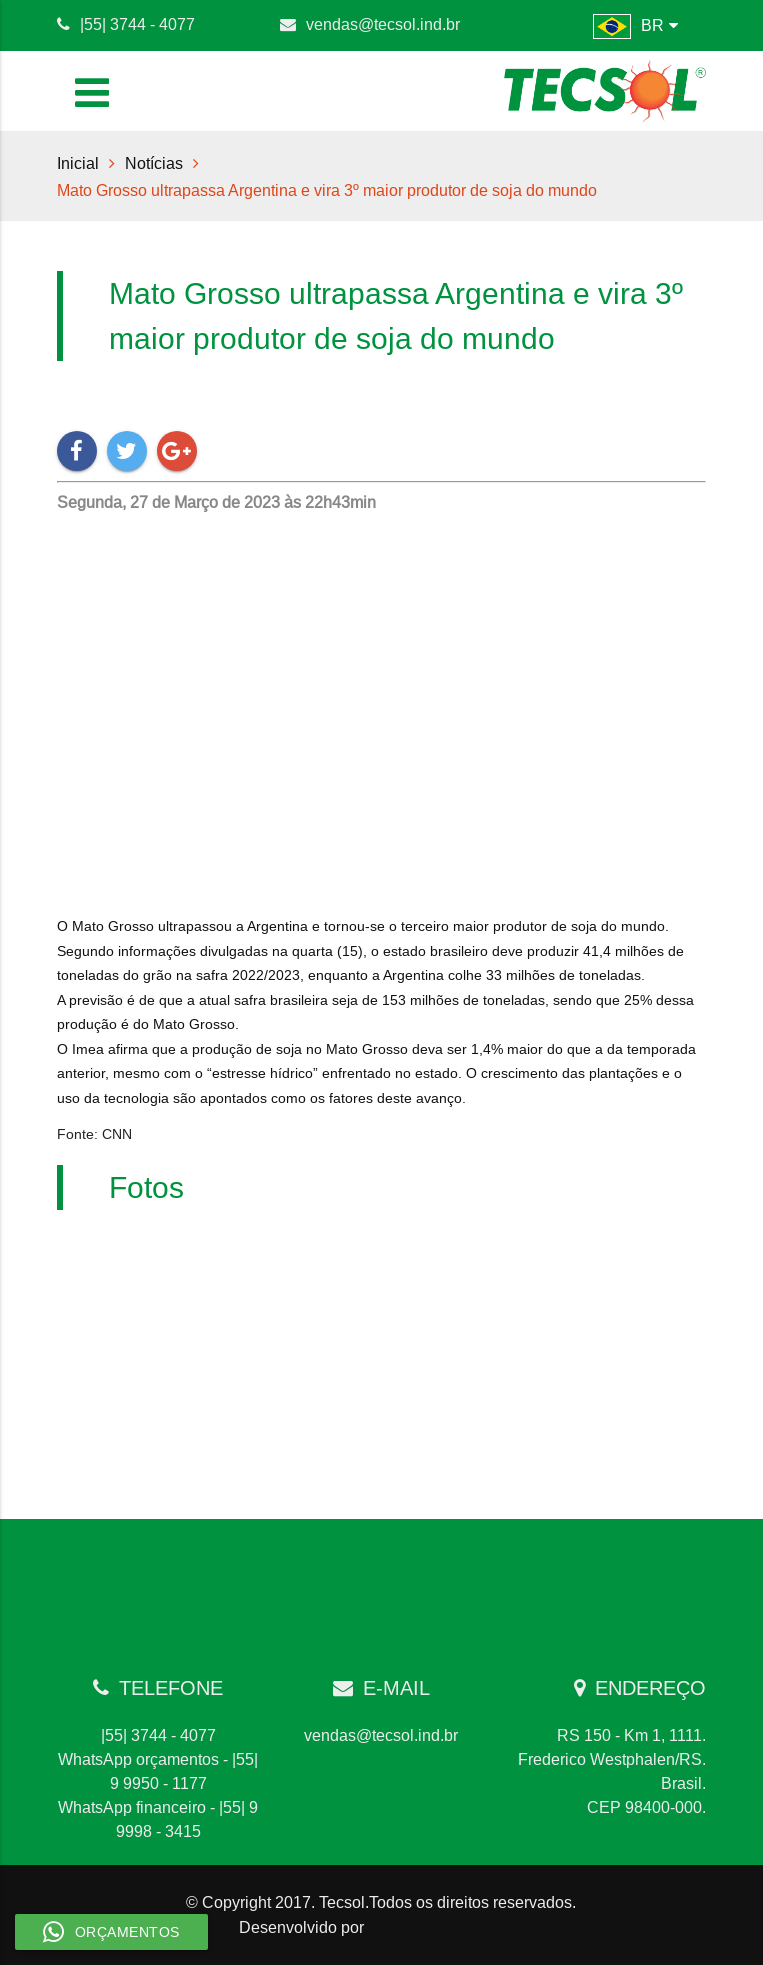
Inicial (78, 163)
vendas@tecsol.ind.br (383, 24)
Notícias (154, 163)
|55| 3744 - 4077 (137, 24)
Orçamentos (111, 1932)
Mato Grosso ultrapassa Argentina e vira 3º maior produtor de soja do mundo (327, 190)
